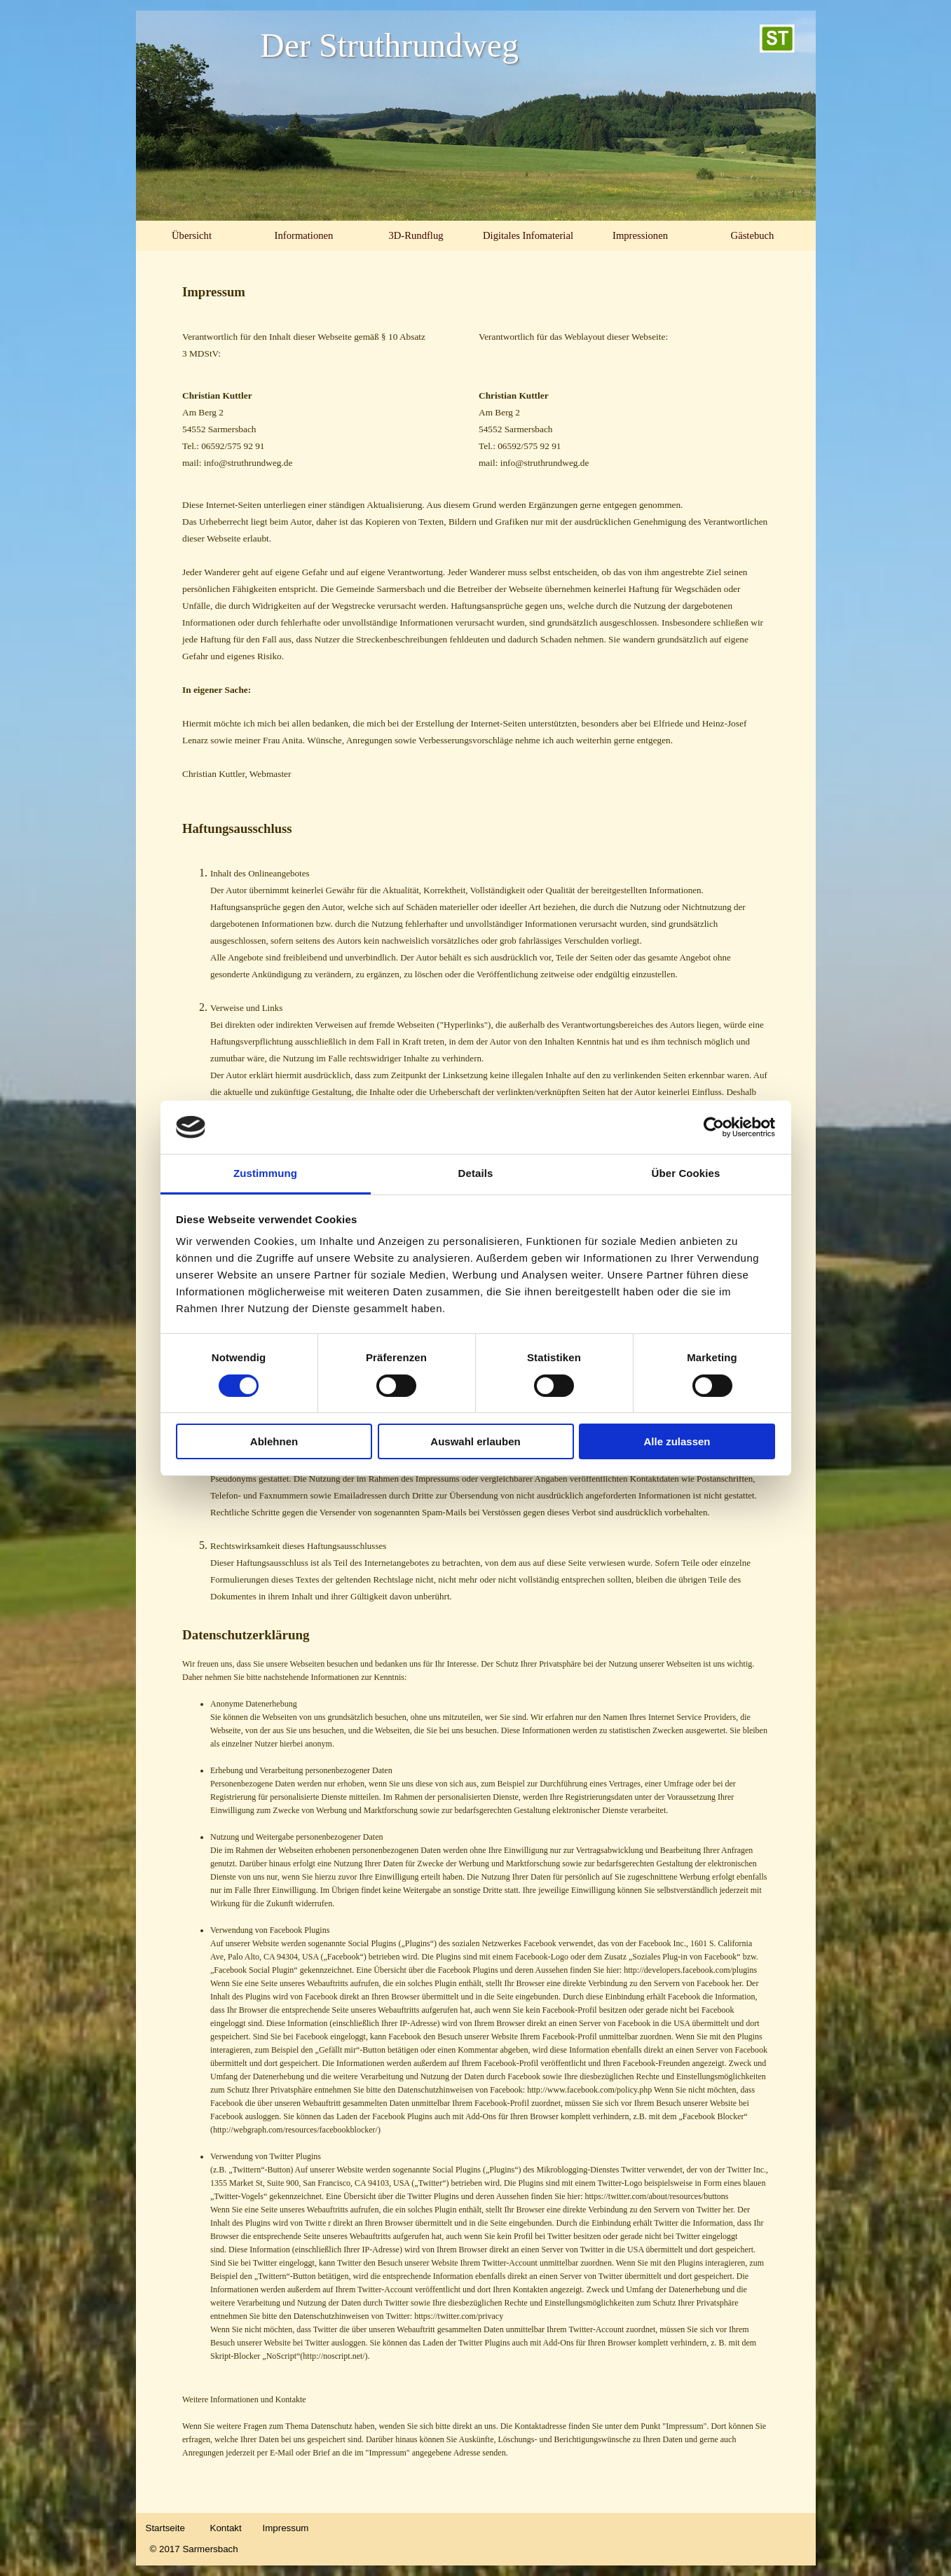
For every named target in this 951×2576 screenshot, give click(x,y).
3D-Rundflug (415, 235)
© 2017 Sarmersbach (194, 2549)
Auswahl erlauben (475, 1441)
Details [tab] (475, 1173)
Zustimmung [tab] (265, 1173)
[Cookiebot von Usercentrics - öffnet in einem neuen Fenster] (713, 1127)
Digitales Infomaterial (528, 235)
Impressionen (640, 235)
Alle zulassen (676, 1441)
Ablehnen (274, 1441)
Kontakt (226, 2528)
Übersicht (192, 235)
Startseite (165, 2528)
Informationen (304, 235)
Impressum (286, 2528)
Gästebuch (752, 235)
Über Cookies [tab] (686, 1173)
